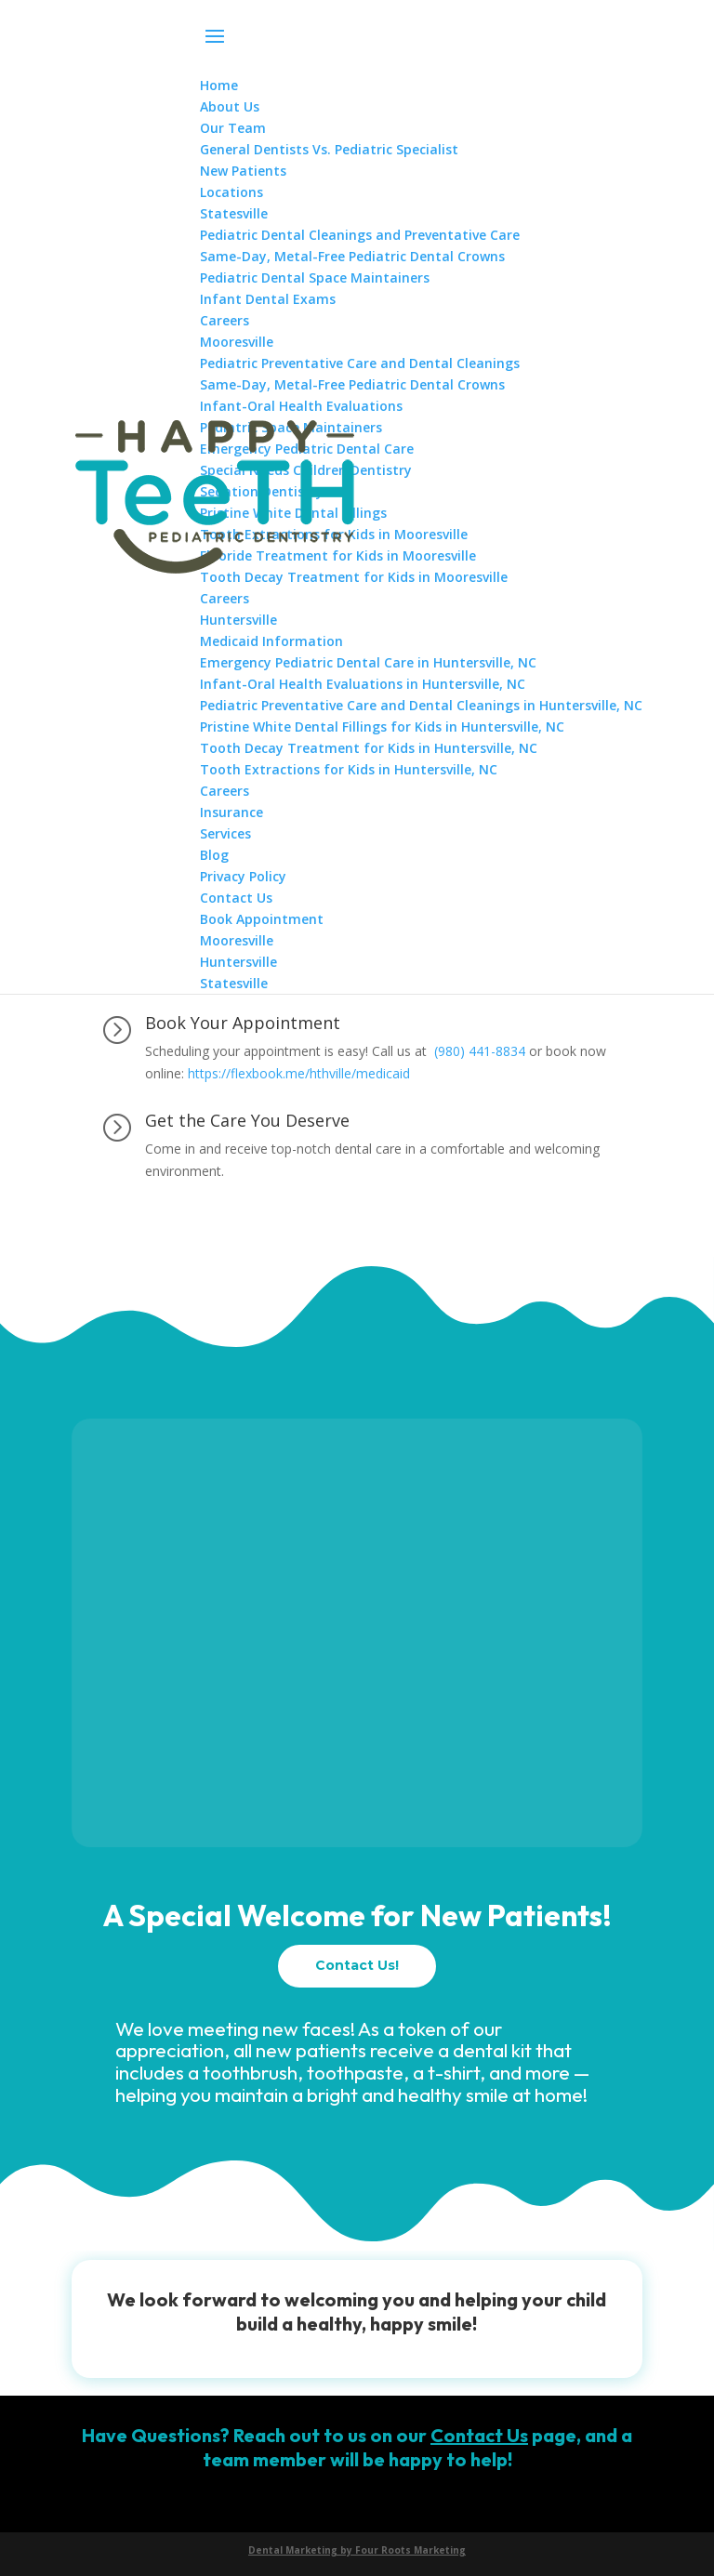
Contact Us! (357, 1965)
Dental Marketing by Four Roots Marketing (357, 2549)
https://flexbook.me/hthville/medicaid (299, 1073)
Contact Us (479, 2435)
